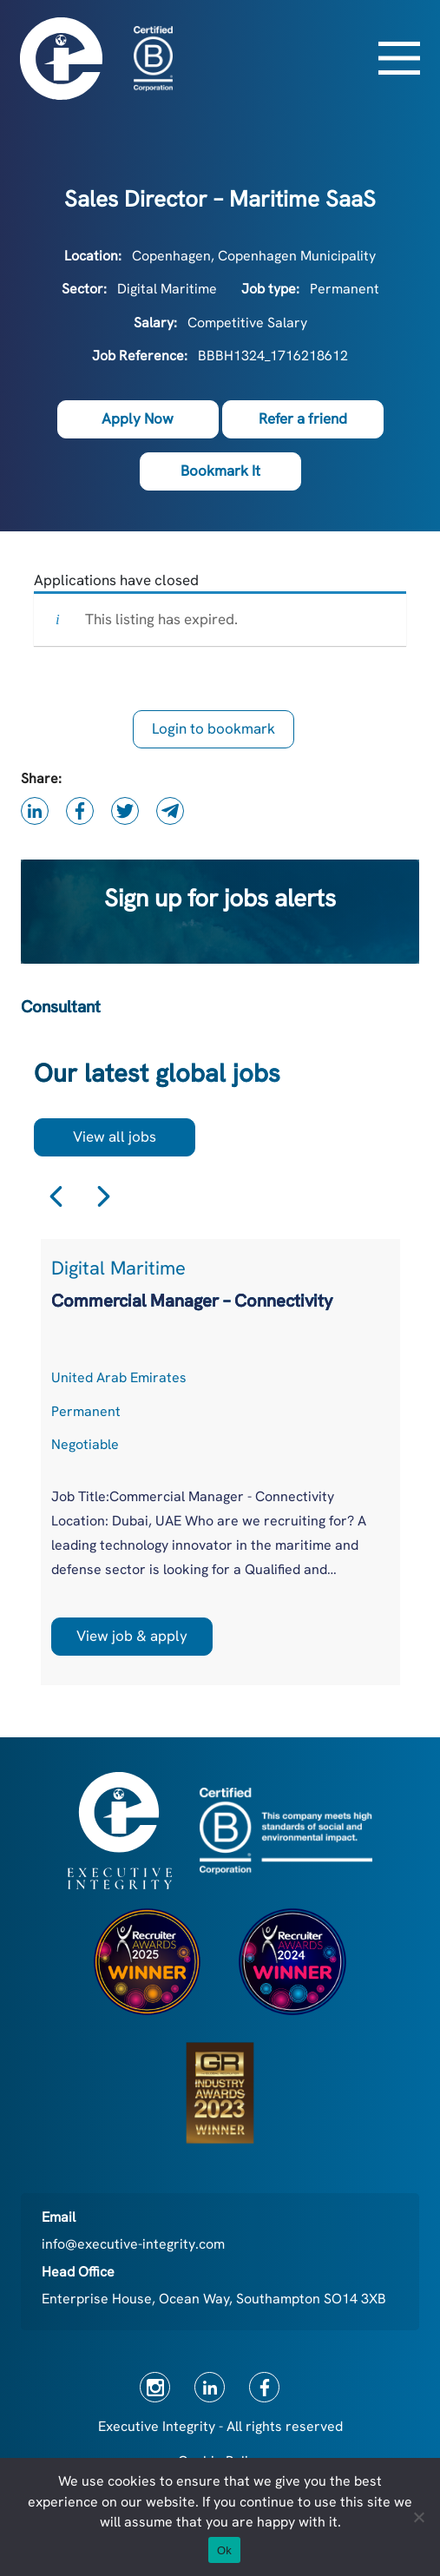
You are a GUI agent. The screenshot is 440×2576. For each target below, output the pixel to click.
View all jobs (114, 1136)
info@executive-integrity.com (133, 2244)
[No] (418, 2517)
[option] (220, 1462)
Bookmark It (220, 470)
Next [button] (104, 1196)
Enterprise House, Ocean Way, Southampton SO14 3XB (214, 2298)
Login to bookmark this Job (213, 733)
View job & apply (131, 1635)
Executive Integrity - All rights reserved (220, 2426)
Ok (224, 2550)
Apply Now (138, 418)
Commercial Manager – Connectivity (191, 1300)
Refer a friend (303, 418)
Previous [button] (56, 1196)
